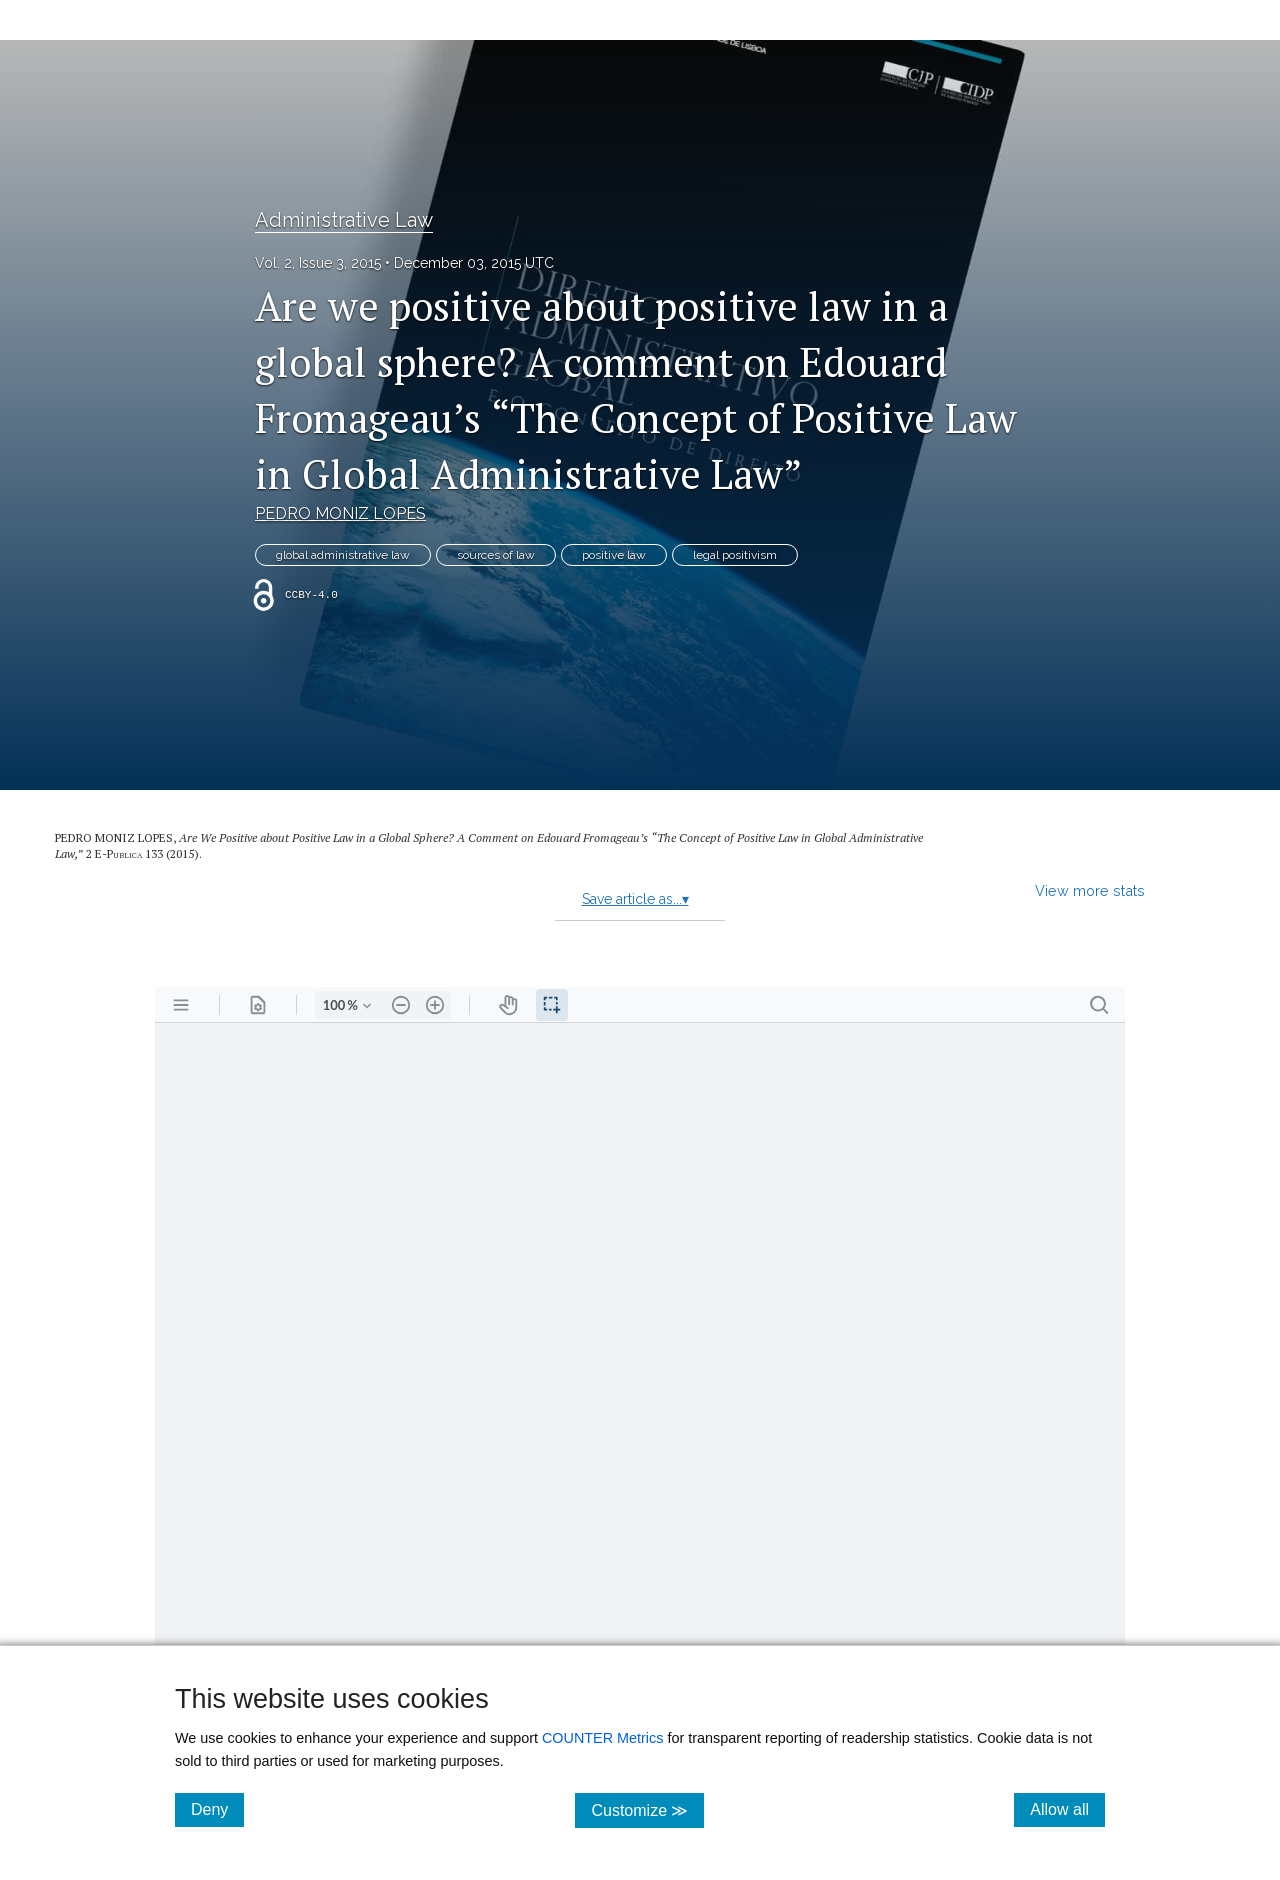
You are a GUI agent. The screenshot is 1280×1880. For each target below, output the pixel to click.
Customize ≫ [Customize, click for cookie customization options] (647, 1809)
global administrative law (343, 555)
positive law (614, 555)
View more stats (1090, 890)
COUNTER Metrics (603, 1738)
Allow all (1067, 1809)
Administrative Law (344, 220)
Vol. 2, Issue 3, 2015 (318, 263)
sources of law (496, 555)
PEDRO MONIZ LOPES (340, 513)
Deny (217, 1809)
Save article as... (635, 899)
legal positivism (735, 555)
